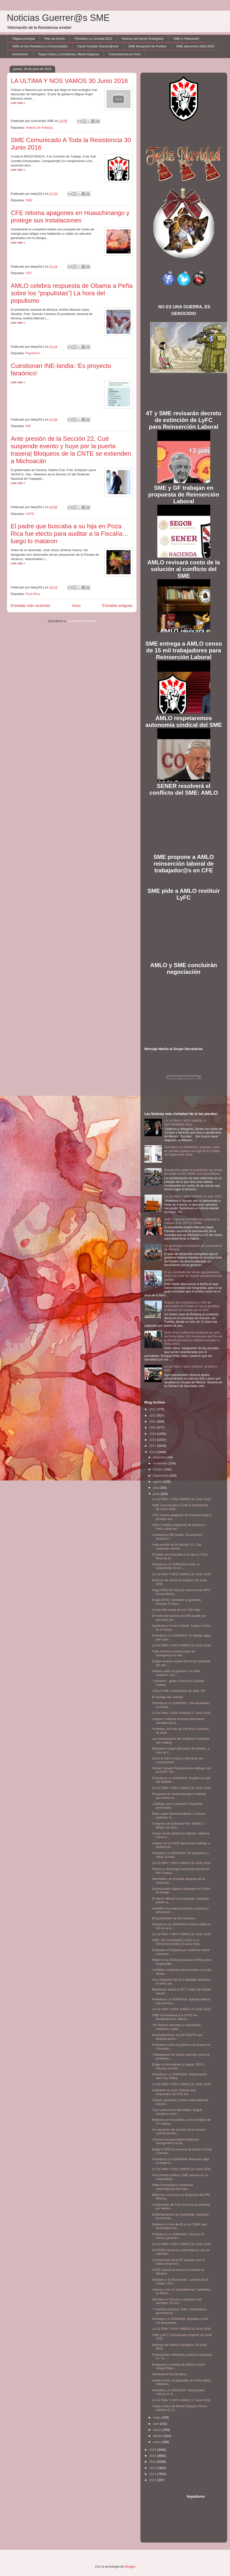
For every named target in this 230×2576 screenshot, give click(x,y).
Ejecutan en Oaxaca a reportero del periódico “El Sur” (177, 2301)
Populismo (33, 353)
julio (156, 1487)
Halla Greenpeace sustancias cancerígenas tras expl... (172, 2187)
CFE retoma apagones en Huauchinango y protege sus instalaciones (70, 216)
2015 (153, 2449)
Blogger (130, 2566)
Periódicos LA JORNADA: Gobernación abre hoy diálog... (179, 2076)
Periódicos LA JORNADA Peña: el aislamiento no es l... (175, 1566)
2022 (153, 1415)
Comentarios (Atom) (82, 621)
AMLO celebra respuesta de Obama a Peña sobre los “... (178, 1526)
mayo (157, 2417)
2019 (153, 1434)
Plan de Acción (54, 38)
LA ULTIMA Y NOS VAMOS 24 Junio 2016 (181, 1863)
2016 (153, 1452)
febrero (158, 2436)
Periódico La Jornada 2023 (93, 38)
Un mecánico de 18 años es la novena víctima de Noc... (178, 2131)
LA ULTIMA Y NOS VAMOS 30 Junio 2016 (69, 80)
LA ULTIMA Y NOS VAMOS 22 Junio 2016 (181, 2009)
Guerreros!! (20, 54)
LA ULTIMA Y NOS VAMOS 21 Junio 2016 (181, 2084)
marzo (158, 2429)
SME (29, 200)
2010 (153, 2480)
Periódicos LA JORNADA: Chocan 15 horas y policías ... (178, 2236)
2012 (153, 2468)
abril (156, 2423)
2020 (153, 1427)
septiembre (161, 1475)
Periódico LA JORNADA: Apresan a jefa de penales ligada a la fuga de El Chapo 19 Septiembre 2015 (192, 1150)
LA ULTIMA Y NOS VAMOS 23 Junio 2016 (181, 1934)
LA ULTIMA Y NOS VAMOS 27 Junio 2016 (181, 1713)
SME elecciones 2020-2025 (195, 46)
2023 (153, 1409)
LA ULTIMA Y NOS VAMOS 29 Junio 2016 (181, 1574)
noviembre (160, 1463)
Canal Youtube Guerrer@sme (97, 46)
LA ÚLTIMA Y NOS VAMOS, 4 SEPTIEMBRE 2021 (185, 1122)
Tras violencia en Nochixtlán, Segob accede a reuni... (177, 2112)
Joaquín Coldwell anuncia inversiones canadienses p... (178, 1721)
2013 (153, 2461)
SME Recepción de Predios (147, 46)
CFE (29, 273)
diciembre (160, 1457)
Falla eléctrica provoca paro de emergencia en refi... (173, 1653)
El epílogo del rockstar (167, 1697)
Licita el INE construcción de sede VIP (178, 1691)
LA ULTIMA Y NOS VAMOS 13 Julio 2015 (193, 1196)
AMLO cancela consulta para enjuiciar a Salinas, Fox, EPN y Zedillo (192, 1221)
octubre (158, 1469)
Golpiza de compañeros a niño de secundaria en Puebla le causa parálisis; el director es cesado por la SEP (192, 1306)
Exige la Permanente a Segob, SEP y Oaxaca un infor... (178, 2066)
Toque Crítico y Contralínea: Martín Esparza (68, 54)
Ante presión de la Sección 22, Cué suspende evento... (176, 1546)
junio (156, 1494)
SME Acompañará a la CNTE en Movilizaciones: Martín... (174, 2017)
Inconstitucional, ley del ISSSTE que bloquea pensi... (177, 2037)
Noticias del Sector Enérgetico (143, 38)
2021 (153, 1421)
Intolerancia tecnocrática (169, 2374)
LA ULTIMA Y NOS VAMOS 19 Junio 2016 (181, 2244)
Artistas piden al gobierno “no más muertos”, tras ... (176, 1673)
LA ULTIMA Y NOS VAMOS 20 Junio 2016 (181, 2169)
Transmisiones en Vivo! (124, 54)
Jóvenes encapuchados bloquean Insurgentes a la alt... (175, 2141)
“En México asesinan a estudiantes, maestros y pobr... (177, 2027)
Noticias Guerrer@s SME (58, 18)
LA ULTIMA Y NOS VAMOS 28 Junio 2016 (181, 1645)
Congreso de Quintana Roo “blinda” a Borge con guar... (178, 1825)
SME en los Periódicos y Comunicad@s (40, 46)
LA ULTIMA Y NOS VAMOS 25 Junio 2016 (181, 1788)
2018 (153, 1440)
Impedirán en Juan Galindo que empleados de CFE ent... (174, 2092)
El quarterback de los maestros (173, 1918)
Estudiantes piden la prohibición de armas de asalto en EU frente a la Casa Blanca (193, 1172)
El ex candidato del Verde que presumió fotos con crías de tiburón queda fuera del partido (193, 1275)
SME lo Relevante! (186, 38)
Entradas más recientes (30, 606)
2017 (153, 1446)
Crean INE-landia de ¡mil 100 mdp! (176, 1610)
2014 (153, 2455)
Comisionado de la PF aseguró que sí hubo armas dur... (178, 2262)
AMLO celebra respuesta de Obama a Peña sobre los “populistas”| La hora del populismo (72, 293)
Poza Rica (33, 594)
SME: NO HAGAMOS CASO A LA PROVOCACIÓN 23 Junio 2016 (176, 1942)
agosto (158, 1481)
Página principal (24, 38)
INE (28, 426)
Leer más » (18, 103)
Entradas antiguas (117, 606)
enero (157, 2442)
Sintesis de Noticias (39, 127)
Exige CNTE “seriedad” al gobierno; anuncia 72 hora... (177, 1602)
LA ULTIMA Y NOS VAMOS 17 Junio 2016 (181, 2400)
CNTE (30, 514)
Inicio (76, 606)
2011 (153, 2474)
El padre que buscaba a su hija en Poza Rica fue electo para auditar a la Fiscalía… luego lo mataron (70, 534)
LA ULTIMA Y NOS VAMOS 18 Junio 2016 (181, 2328)
